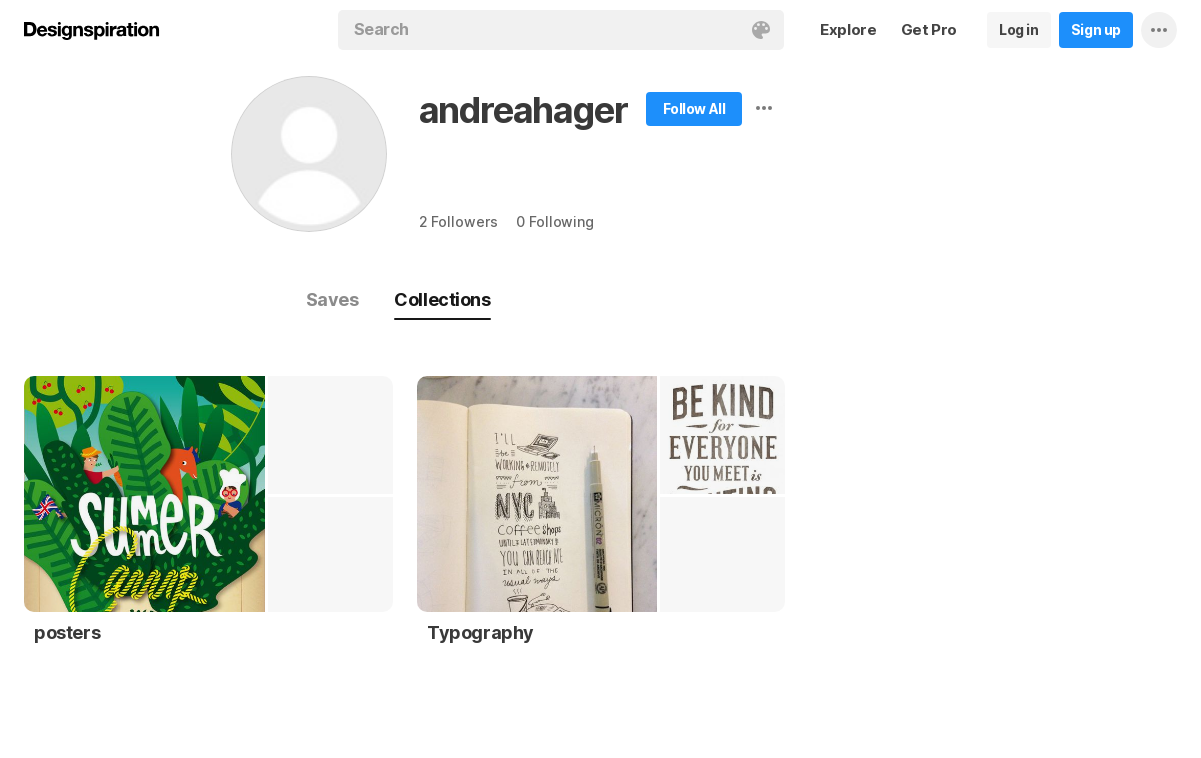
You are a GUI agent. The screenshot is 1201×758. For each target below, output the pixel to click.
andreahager (523, 110)
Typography (480, 632)
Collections (442, 299)
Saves (332, 299)
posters (67, 632)
